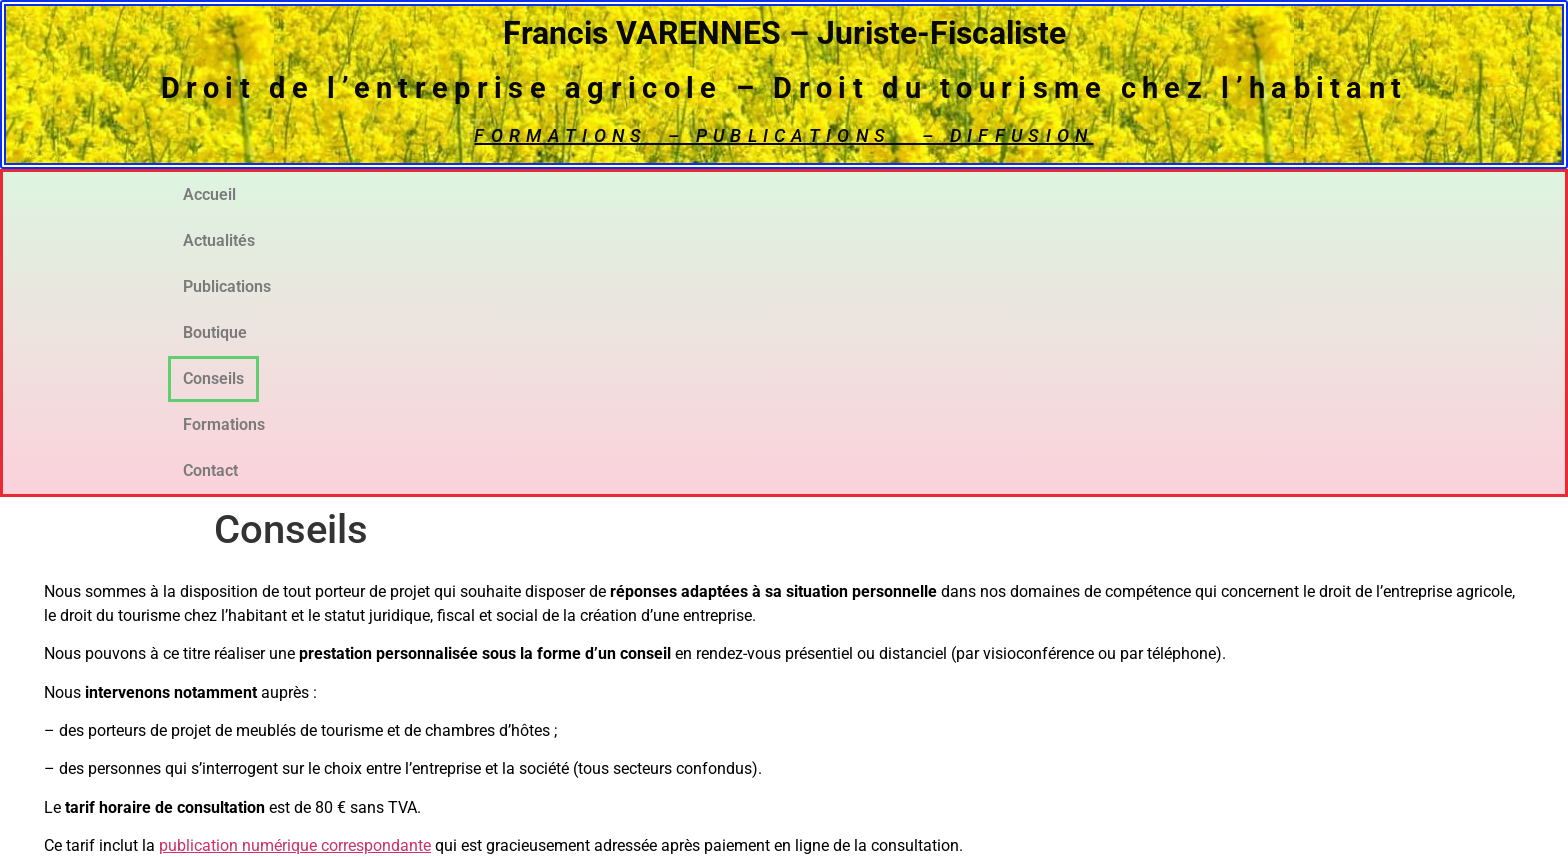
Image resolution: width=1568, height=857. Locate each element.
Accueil (238, 194)
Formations (1148, 194)
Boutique (791, 194)
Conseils (965, 194)
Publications (604, 194)
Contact (1328, 194)
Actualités (413, 194)
